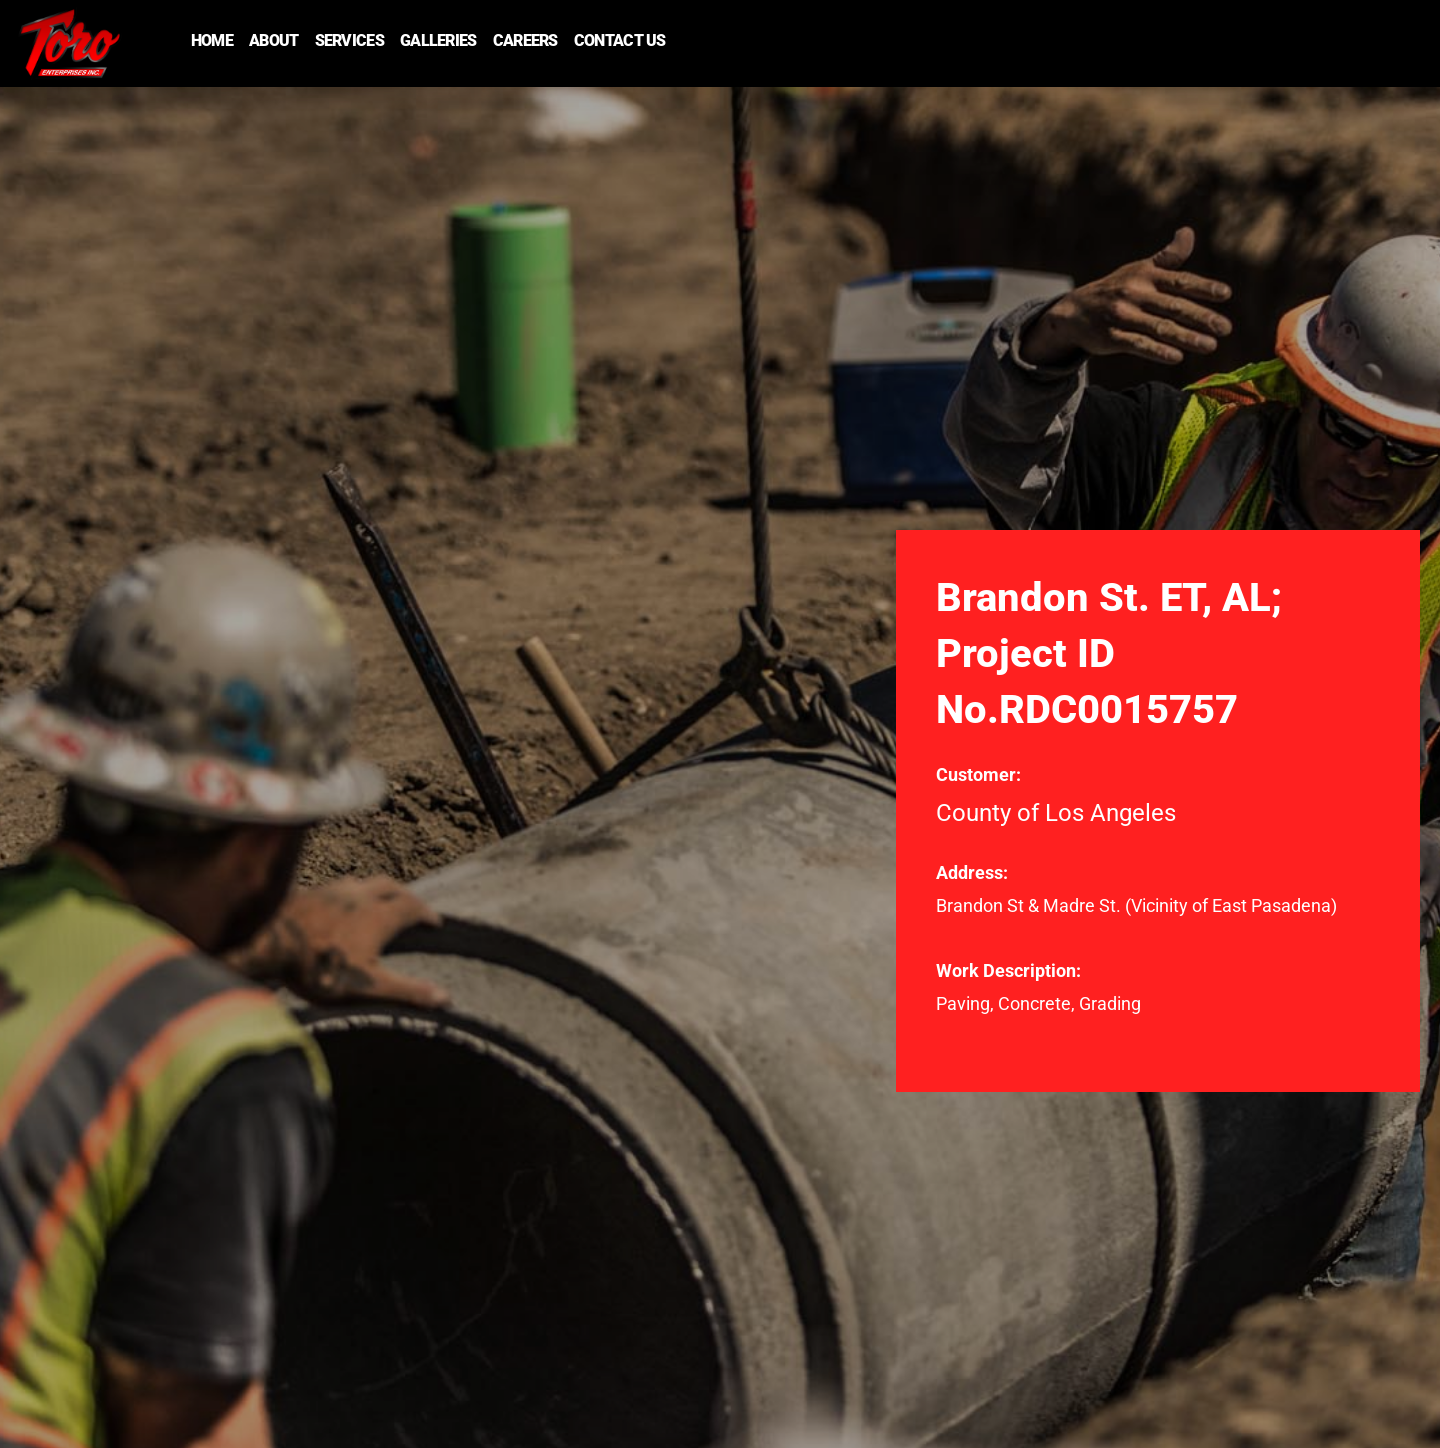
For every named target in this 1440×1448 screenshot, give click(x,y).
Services (349, 40)
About (274, 40)
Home (212, 40)
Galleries (438, 40)
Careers (525, 40)
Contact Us (620, 40)
